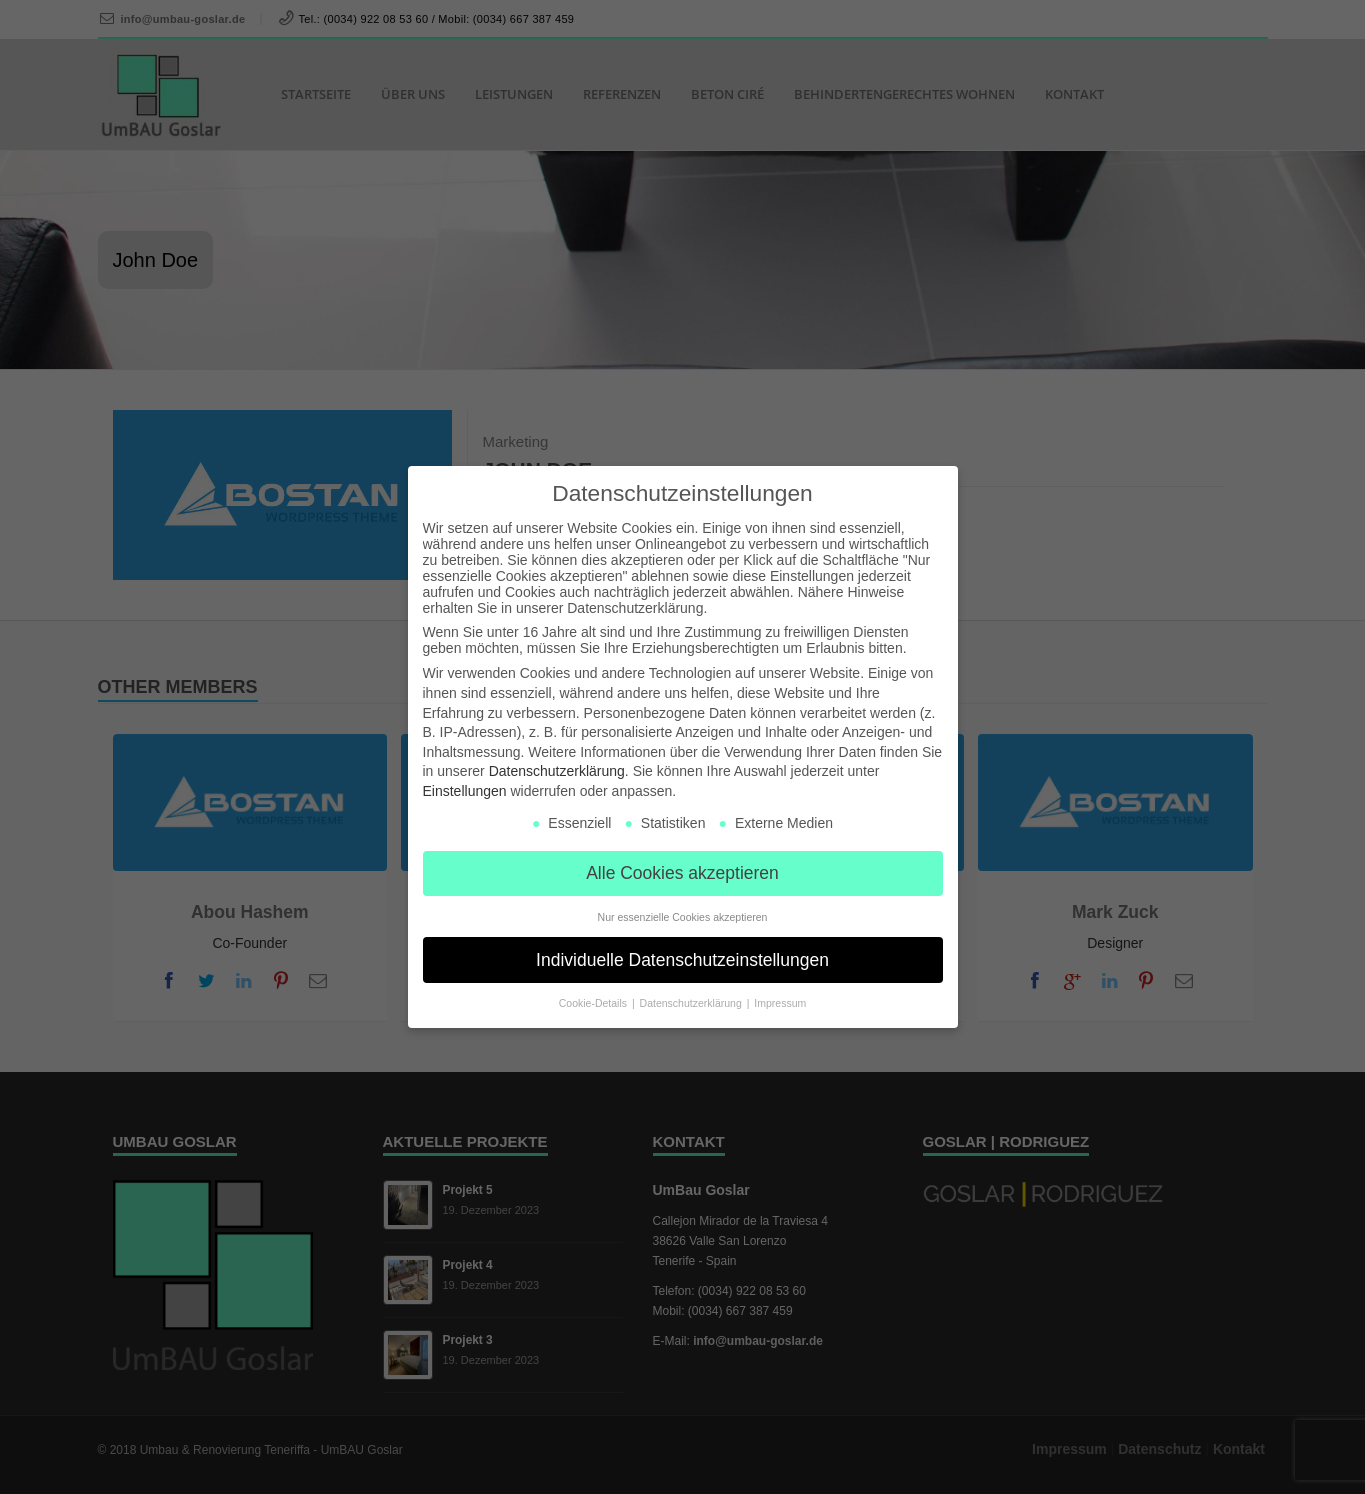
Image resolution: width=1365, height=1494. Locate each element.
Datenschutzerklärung (557, 770)
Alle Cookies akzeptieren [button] (682, 871)
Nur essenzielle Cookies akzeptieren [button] (683, 915)
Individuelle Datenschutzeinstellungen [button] (682, 958)
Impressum (780, 1002)
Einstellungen (465, 790)
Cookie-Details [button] (594, 1002)
